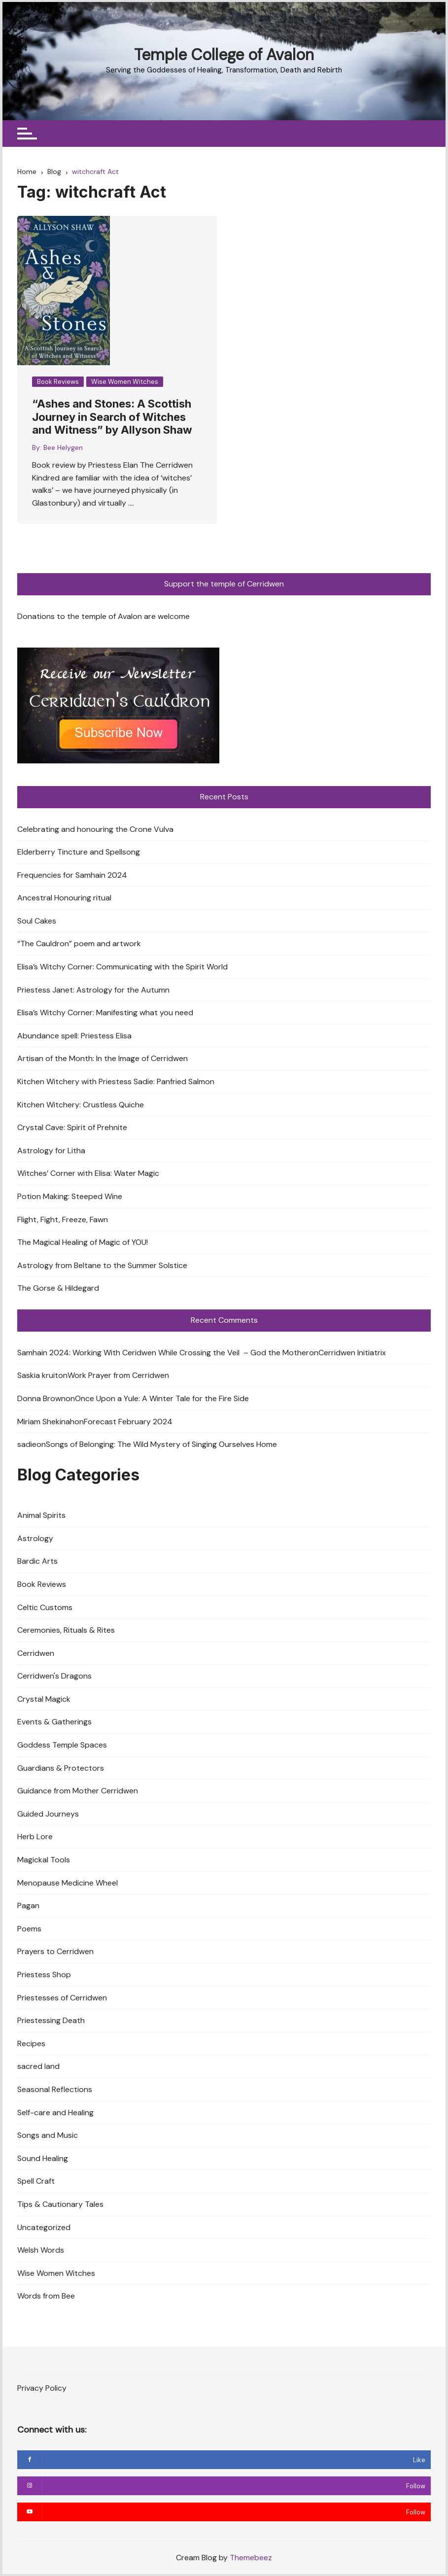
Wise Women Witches (124, 382)
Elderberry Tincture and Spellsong (78, 852)
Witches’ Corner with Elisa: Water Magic (88, 1173)
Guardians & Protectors (60, 1768)
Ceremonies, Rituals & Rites (66, 1630)
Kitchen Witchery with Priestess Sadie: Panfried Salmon (115, 1081)
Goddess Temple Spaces (62, 1745)
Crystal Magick (43, 1699)
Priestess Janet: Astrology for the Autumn (93, 990)
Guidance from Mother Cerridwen (77, 1791)
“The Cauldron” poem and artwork (79, 944)
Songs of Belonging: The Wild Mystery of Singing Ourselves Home (161, 1444)
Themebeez (251, 2557)
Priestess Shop (44, 1974)
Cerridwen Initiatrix (352, 1352)
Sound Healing (42, 2158)
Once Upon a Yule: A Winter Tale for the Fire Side (162, 1398)
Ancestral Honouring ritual (64, 898)
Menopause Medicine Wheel (67, 1883)
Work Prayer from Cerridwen (118, 1376)
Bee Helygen (63, 448)
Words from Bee (46, 2296)
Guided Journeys (48, 1814)
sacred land (38, 2066)
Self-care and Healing (55, 2112)
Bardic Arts (37, 1561)
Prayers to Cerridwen (55, 1952)
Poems (29, 1928)
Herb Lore (35, 1837)
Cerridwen (35, 1653)
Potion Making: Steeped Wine (69, 1196)
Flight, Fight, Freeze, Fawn (62, 1219)
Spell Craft (36, 2181)
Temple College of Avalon (224, 55)
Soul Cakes (36, 921)
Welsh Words (40, 2250)
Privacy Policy (42, 2388)
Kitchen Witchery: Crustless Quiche (80, 1104)
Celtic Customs (44, 1607)
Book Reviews (58, 382)
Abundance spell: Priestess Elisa (74, 1035)
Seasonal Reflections (54, 2089)
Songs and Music (47, 2135)
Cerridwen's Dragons (54, 1676)
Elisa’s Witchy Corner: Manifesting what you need (105, 1013)
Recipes (31, 2043)
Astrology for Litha (51, 1150)
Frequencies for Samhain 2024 (72, 875)
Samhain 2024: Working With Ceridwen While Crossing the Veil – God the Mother (163, 1352)
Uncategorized (43, 2227)
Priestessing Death (51, 2020)
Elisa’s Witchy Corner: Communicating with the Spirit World (122, 967)
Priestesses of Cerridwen (62, 1997)
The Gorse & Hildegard (58, 1288)
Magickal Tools (43, 1860)
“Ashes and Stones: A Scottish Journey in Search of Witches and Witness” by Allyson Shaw (112, 416)
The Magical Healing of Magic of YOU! (82, 1242)
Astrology (35, 1538)
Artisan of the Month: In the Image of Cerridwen (102, 1059)
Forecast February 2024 (128, 1421)
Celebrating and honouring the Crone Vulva (95, 829)
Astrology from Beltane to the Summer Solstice (102, 1265)
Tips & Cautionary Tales (60, 2204)
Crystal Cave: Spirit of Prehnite (72, 1128)
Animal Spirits (41, 1515)
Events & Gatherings (54, 1722)
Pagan (28, 1906)
